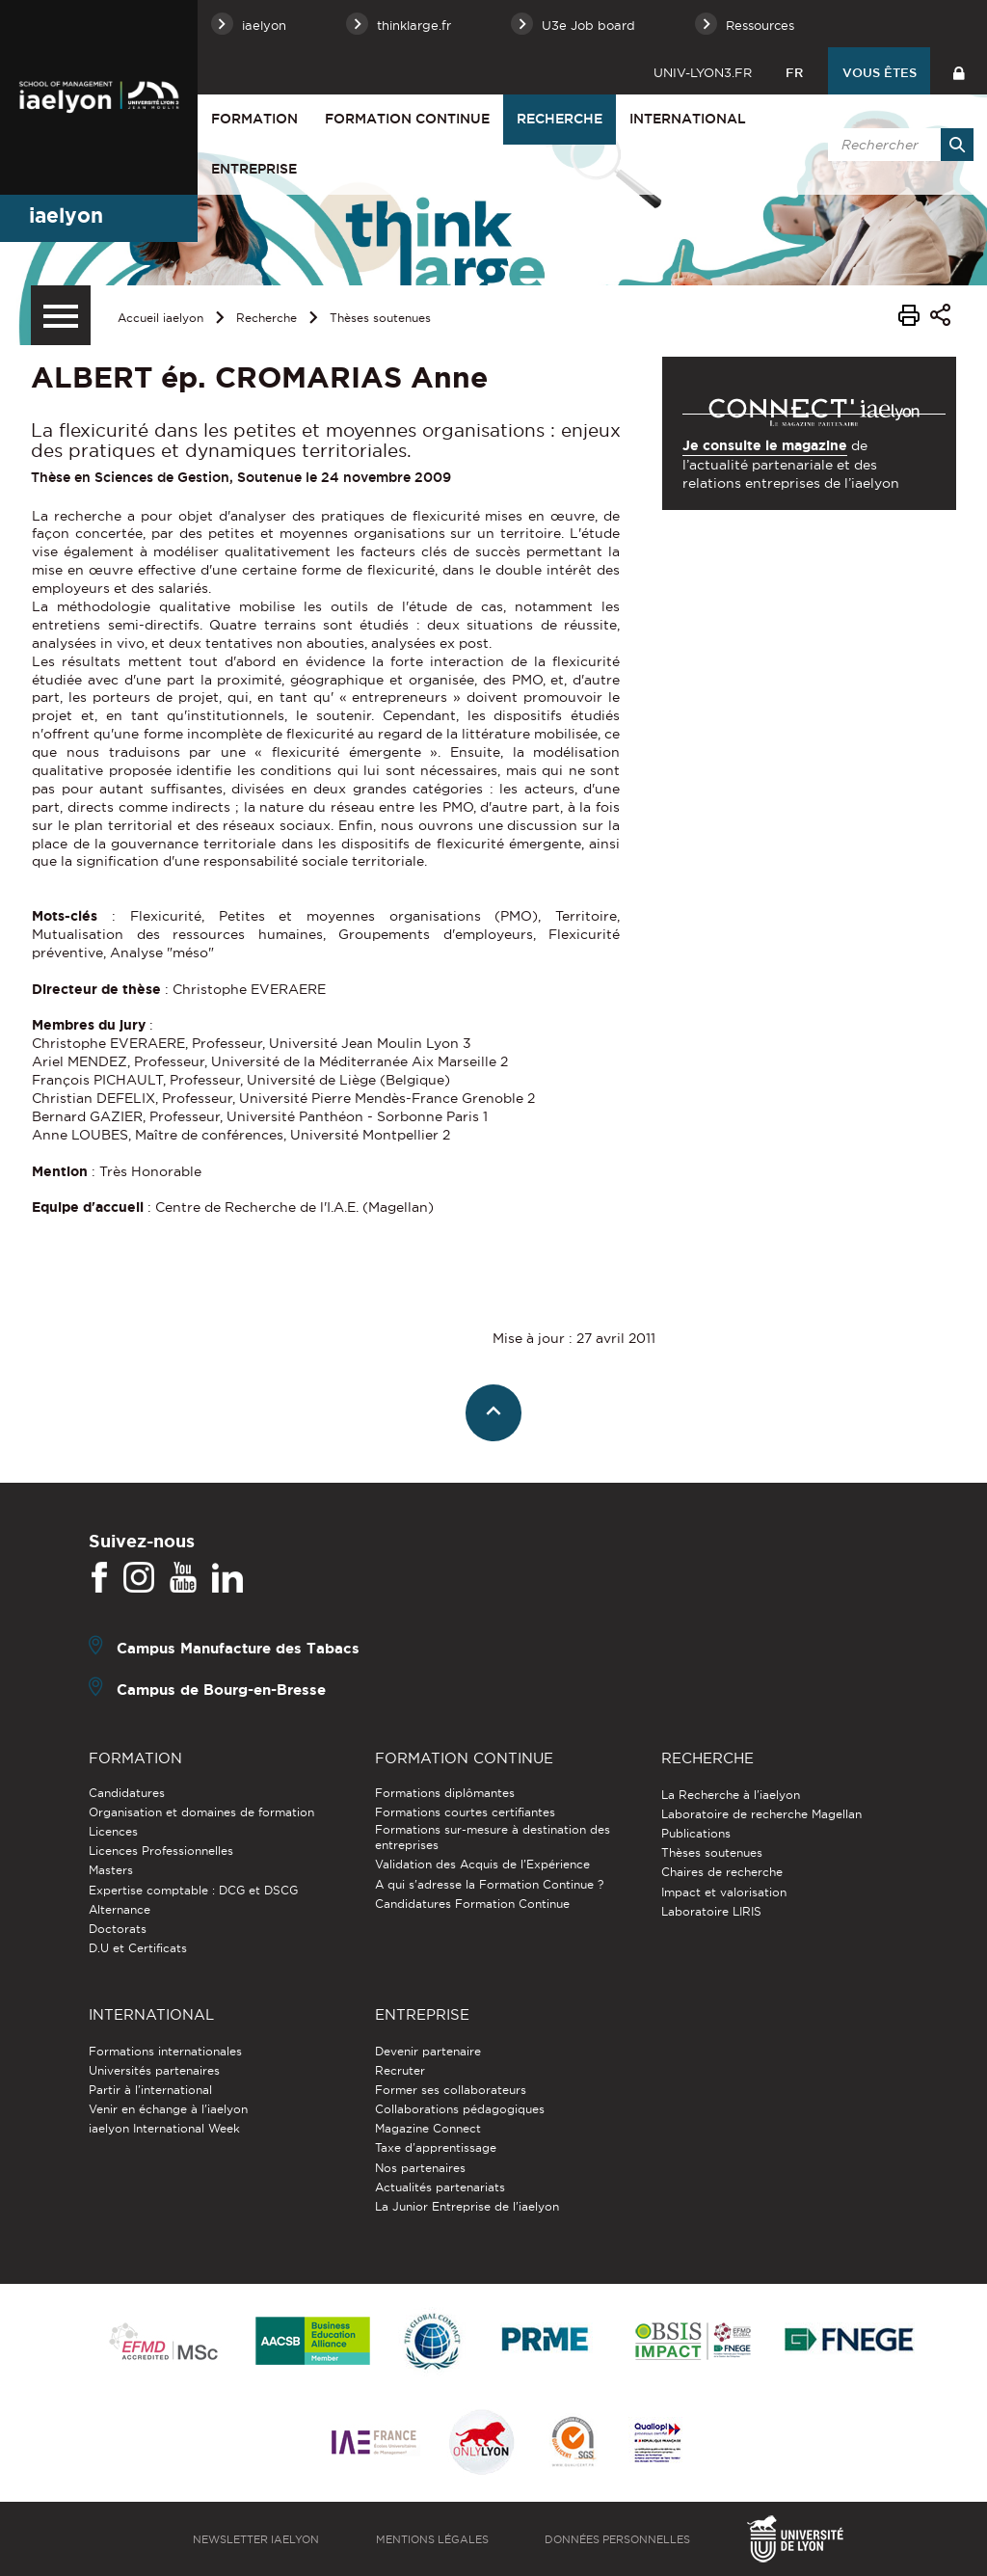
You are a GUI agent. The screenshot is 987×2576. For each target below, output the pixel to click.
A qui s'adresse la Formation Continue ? (489, 1884)
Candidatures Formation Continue (472, 1903)
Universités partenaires (154, 2070)
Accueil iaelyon (160, 317)
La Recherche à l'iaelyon (730, 1794)
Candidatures (127, 1792)
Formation (254, 118)
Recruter (400, 2070)
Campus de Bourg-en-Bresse (221, 1689)
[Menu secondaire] (61, 315)
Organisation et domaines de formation (201, 1812)
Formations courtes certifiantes (465, 1812)
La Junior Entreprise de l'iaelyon (467, 2206)
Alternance (119, 1909)
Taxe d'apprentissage (435, 2147)
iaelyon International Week (164, 2128)
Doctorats (118, 1928)
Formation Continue (407, 118)
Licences (113, 1831)
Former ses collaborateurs (450, 2089)
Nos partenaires (420, 2167)
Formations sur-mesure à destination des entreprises (492, 1837)
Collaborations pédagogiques (460, 2109)
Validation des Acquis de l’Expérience (482, 1864)
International (687, 118)
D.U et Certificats (138, 1948)
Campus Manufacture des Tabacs (238, 1648)
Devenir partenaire (428, 2051)
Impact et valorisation (724, 1892)
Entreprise (254, 168)
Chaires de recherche (722, 1871)
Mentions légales (432, 2539)
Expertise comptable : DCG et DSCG (193, 1890)
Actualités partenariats (440, 2187)
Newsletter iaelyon (256, 2539)
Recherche (559, 118)
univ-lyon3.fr (703, 72)
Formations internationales (165, 2051)
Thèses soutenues (380, 317)
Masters (111, 1870)
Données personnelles (617, 2539)
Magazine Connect (428, 2128)
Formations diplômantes (445, 1792)
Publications (696, 1833)
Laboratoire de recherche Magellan (761, 1814)
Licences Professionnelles (161, 1850)
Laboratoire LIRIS (711, 1911)
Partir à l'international (150, 2089)
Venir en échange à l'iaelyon (168, 2109)
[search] (897, 144)
